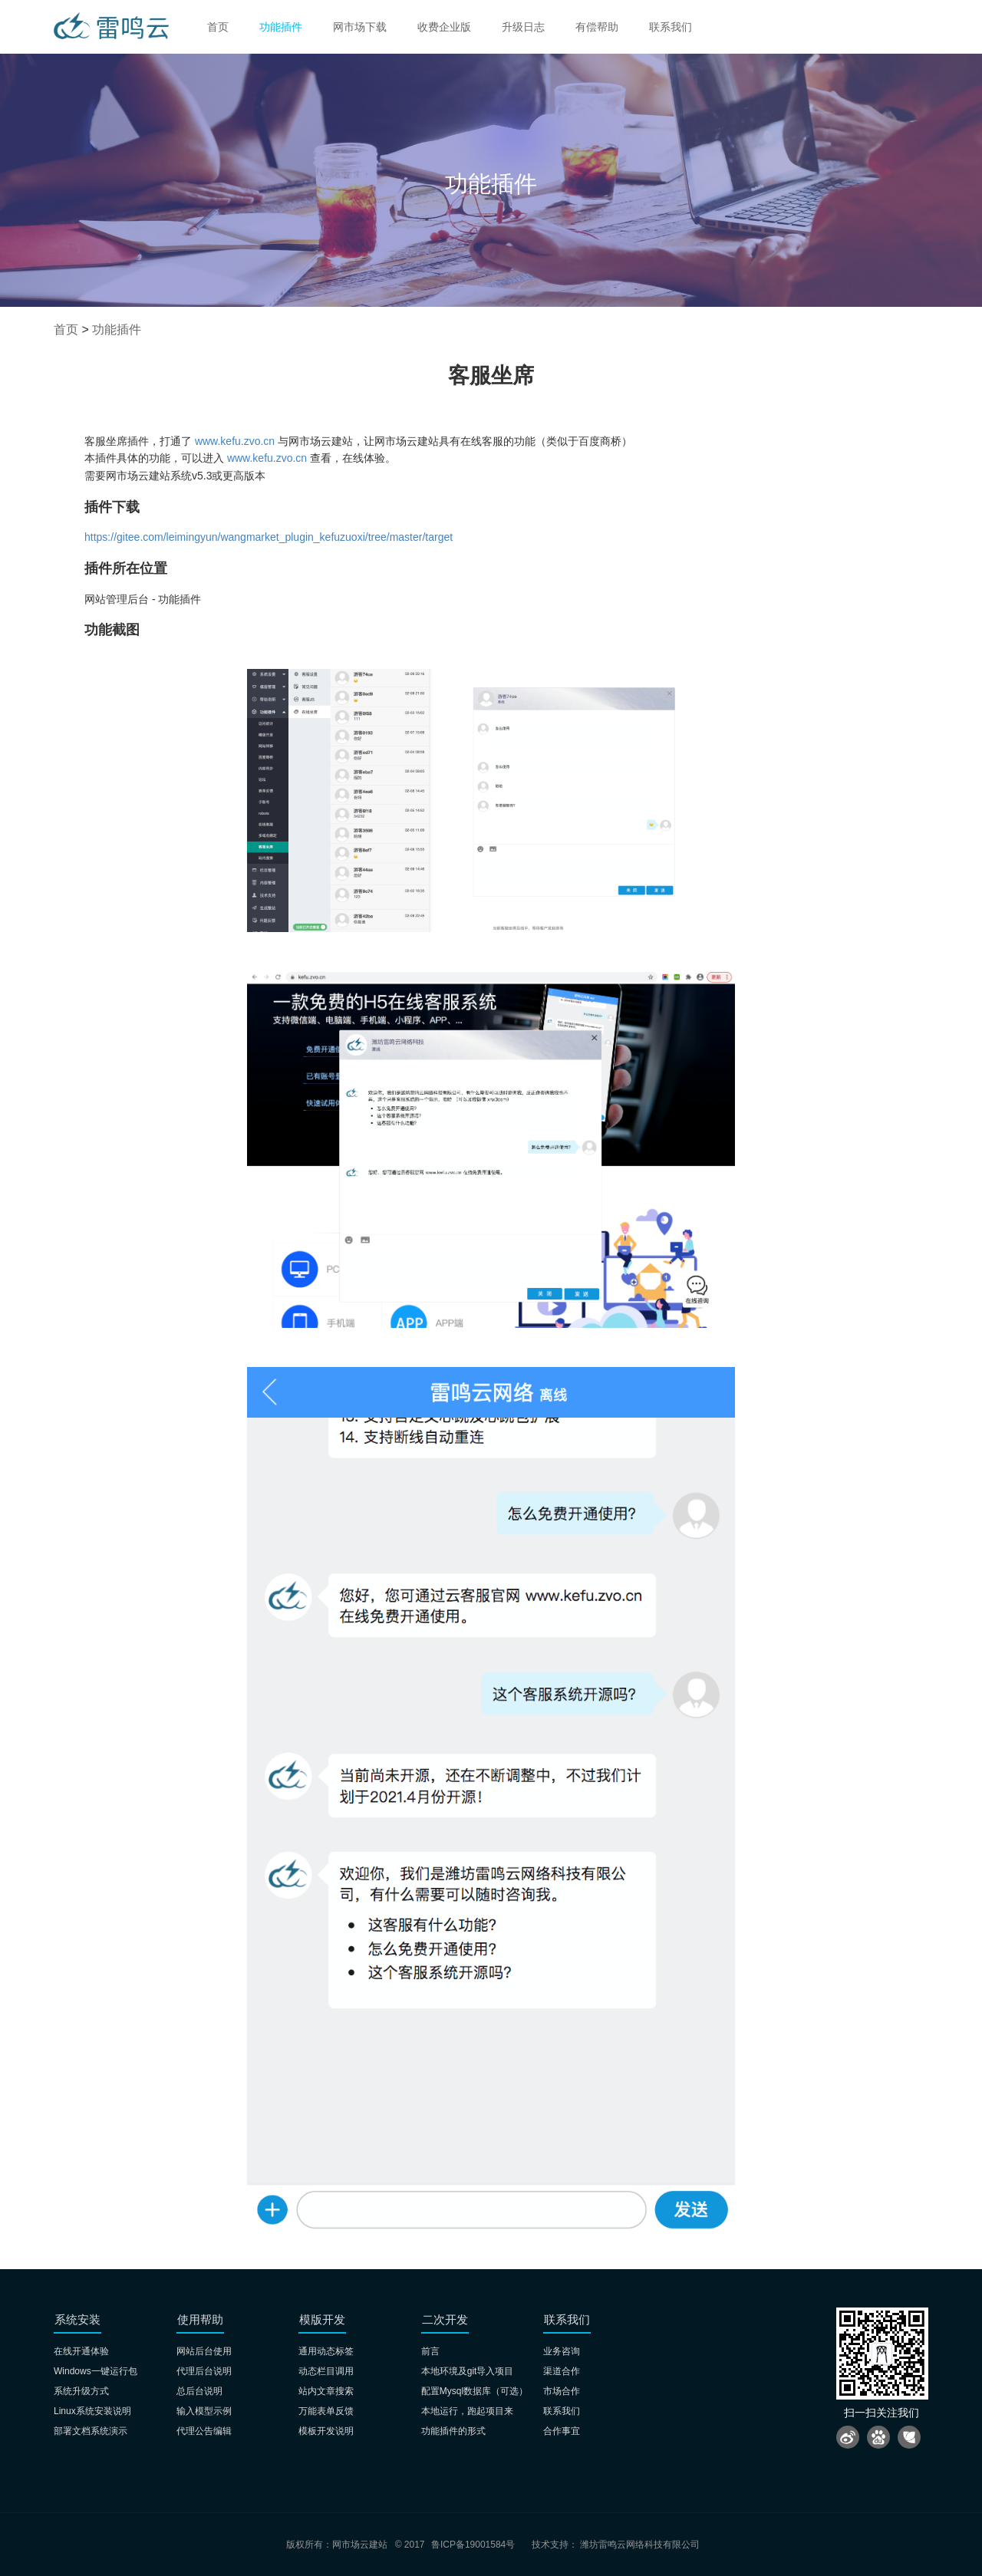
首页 (218, 27)
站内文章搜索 (326, 2391)
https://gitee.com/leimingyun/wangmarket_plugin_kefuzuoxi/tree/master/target (268, 537)
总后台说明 (199, 2391)
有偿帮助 (596, 27)
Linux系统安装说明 (92, 2411)
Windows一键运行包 (95, 2371)
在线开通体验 (81, 2351)
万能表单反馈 (326, 2411)
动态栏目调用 (326, 2371)
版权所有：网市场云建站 (336, 2544)
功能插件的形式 (453, 2431)
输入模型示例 (204, 2411)
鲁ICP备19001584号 (473, 2544)
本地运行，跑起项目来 (467, 2411)
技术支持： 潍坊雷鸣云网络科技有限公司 (616, 2544)
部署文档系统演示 (90, 2431)
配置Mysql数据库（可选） (474, 2391)
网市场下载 (360, 27)
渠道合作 (561, 2371)
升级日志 (523, 27)
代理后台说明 (204, 2371)
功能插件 (280, 27)
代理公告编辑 (204, 2431)
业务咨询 (561, 2351)
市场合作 (561, 2391)
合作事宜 (561, 2431)
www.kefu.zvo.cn (235, 441)
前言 (430, 2351)
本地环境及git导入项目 (467, 2371)
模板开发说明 (326, 2431)
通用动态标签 (326, 2351)
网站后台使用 (204, 2351)
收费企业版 (444, 27)
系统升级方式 (81, 2391)
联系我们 (670, 27)
